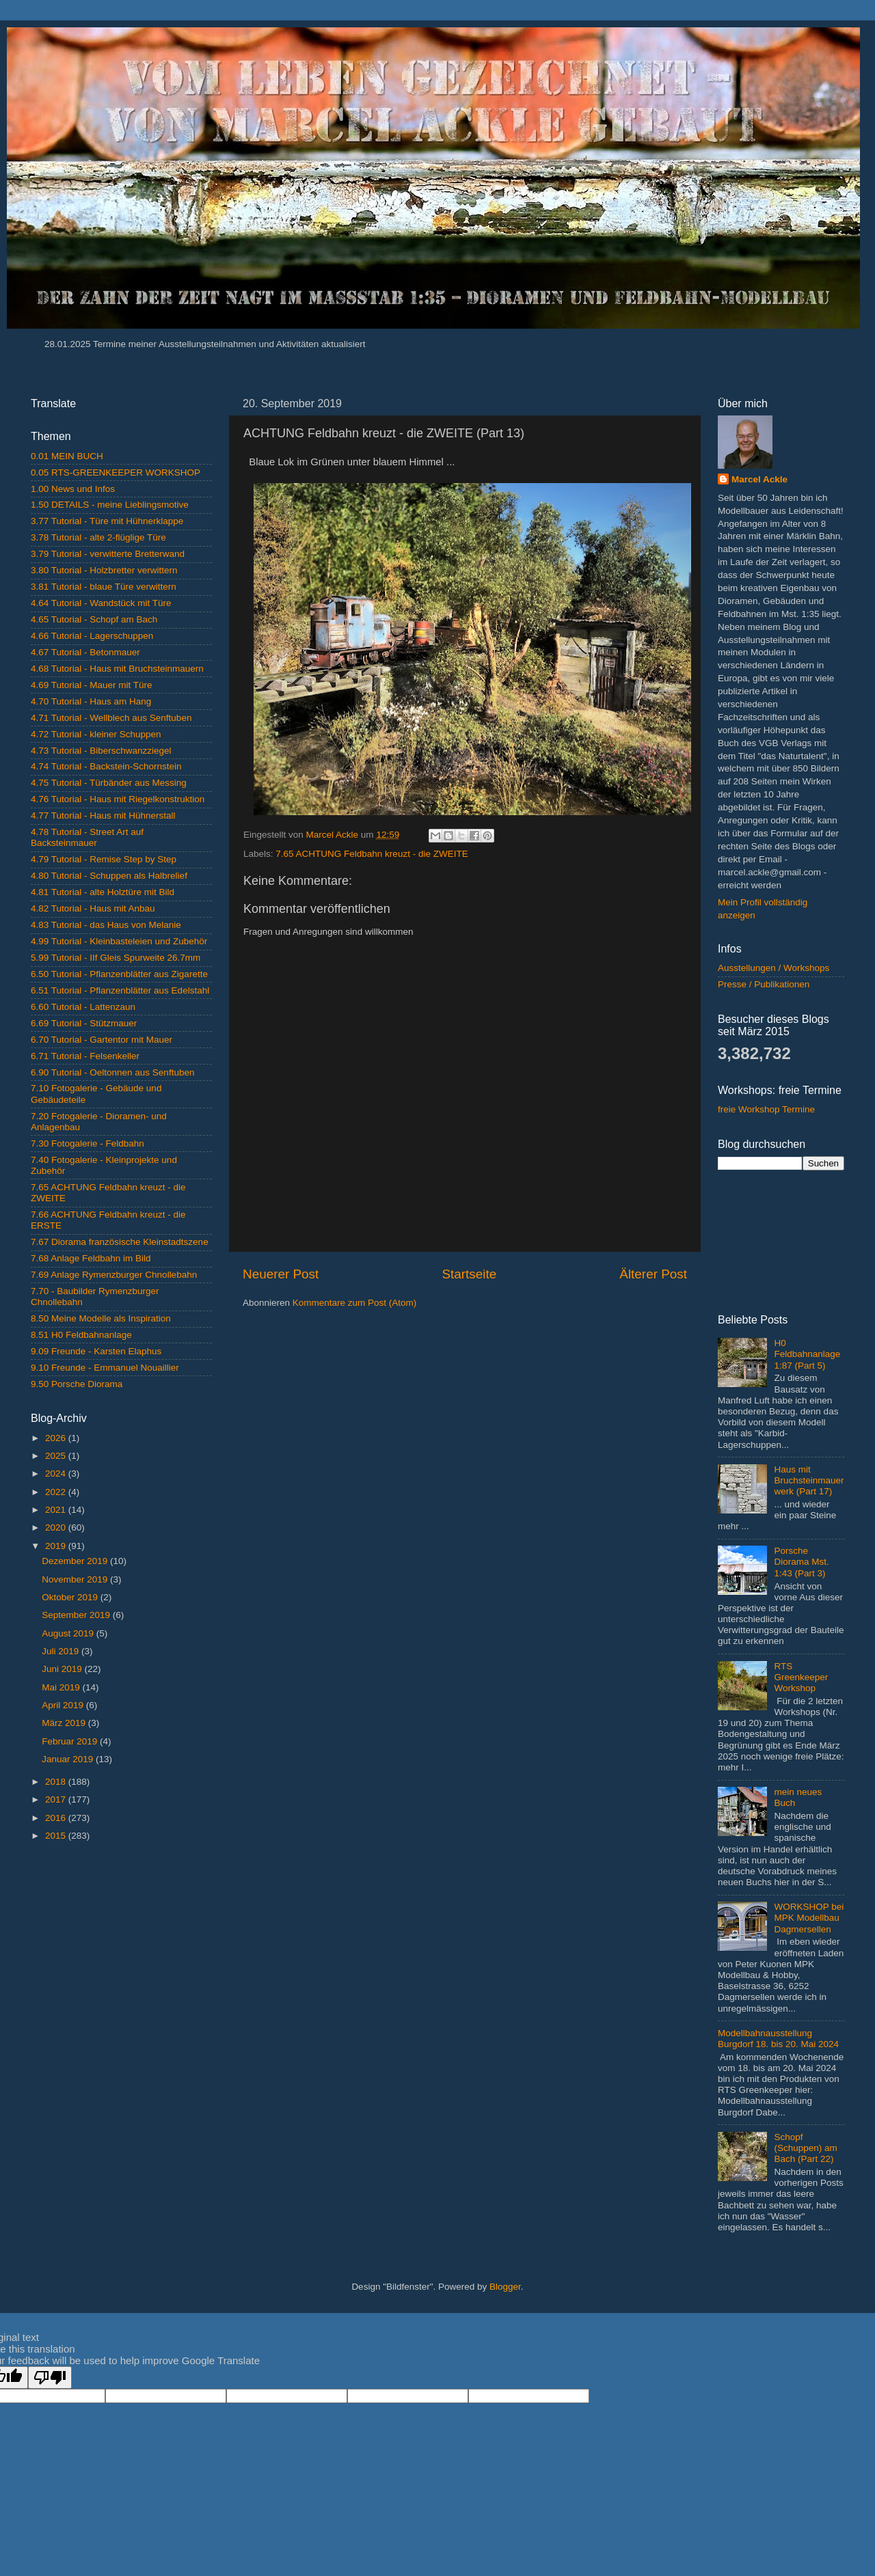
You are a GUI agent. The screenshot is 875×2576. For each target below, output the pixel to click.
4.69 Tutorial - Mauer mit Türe (91, 685)
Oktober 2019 (71, 1597)
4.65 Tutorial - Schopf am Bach (94, 619)
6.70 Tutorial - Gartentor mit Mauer (101, 1039)
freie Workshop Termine (766, 1109)
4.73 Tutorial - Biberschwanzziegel (101, 750)
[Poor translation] (50, 2377)
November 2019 (76, 1579)
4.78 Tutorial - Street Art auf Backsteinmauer (87, 837)
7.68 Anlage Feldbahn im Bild (91, 1258)
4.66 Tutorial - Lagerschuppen (92, 636)
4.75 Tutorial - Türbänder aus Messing (109, 783)
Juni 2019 (63, 1669)
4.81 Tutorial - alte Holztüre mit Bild (102, 892)
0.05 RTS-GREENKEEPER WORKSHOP (115, 472)
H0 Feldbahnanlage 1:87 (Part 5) (807, 1354)
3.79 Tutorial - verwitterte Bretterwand (108, 554)
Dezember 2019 (76, 1561)
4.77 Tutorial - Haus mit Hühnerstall (103, 815)
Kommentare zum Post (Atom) (355, 1303)
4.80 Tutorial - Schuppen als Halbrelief (109, 876)
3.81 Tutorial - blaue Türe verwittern (103, 586)
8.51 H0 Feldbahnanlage (81, 1335)
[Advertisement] (121, 1949)
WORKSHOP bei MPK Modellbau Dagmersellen (809, 1918)
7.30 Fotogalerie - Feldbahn (87, 1143)
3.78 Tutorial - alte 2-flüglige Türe (98, 537)
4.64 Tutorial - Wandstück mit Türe (101, 603)
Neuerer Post (281, 1274)
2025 (56, 1456)
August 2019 (69, 1633)
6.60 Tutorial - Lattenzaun (83, 1007)
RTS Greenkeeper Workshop (801, 1677)
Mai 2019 (62, 1687)
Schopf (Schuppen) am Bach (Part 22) (805, 2148)
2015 (56, 1836)
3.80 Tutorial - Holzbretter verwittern (104, 570)
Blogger (505, 2287)
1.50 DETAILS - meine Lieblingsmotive (110, 504)
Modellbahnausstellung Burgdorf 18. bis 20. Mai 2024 (778, 2038)
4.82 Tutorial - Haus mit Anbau (93, 908)
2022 (56, 1492)
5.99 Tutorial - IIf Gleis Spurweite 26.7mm (115, 958)
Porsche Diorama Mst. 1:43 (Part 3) (801, 1562)
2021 (56, 1510)
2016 (56, 1818)
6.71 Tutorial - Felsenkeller (85, 1056)
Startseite (469, 1274)
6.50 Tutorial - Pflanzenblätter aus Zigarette (119, 974)
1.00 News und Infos (73, 489)
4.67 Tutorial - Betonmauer (85, 652)
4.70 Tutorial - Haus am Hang (91, 701)
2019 (56, 1546)
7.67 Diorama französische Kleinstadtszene (119, 1242)
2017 (56, 1799)
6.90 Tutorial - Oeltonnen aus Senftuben (112, 1072)
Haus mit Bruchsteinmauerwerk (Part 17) (809, 1480)
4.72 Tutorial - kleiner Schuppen (96, 734)
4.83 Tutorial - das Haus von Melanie (106, 925)
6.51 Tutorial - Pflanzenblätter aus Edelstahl (120, 990)
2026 (56, 1438)
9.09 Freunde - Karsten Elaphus (96, 1351)
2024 (56, 1473)
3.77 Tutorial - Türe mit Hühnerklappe (107, 521)
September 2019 (77, 1615)
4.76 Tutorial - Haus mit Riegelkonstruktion (117, 799)
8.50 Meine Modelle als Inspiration (101, 1318)
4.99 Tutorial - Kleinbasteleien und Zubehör (119, 941)
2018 (56, 1782)
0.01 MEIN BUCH (67, 456)
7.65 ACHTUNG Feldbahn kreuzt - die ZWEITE (371, 854)
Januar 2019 (69, 1759)
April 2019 (64, 1705)
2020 (56, 1527)
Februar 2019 (71, 1741)
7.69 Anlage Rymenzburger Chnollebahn (114, 1275)
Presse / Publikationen (763, 984)
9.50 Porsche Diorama (76, 1384)
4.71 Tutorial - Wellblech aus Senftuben (111, 718)
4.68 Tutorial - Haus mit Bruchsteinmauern (117, 668)
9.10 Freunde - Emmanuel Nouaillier (105, 1367)
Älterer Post (653, 1274)
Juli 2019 (61, 1651)
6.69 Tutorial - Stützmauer (84, 1023)
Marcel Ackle (759, 479)
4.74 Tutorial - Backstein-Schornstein (106, 766)
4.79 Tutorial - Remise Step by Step (103, 859)
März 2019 (65, 1723)
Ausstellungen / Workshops (773, 968)
